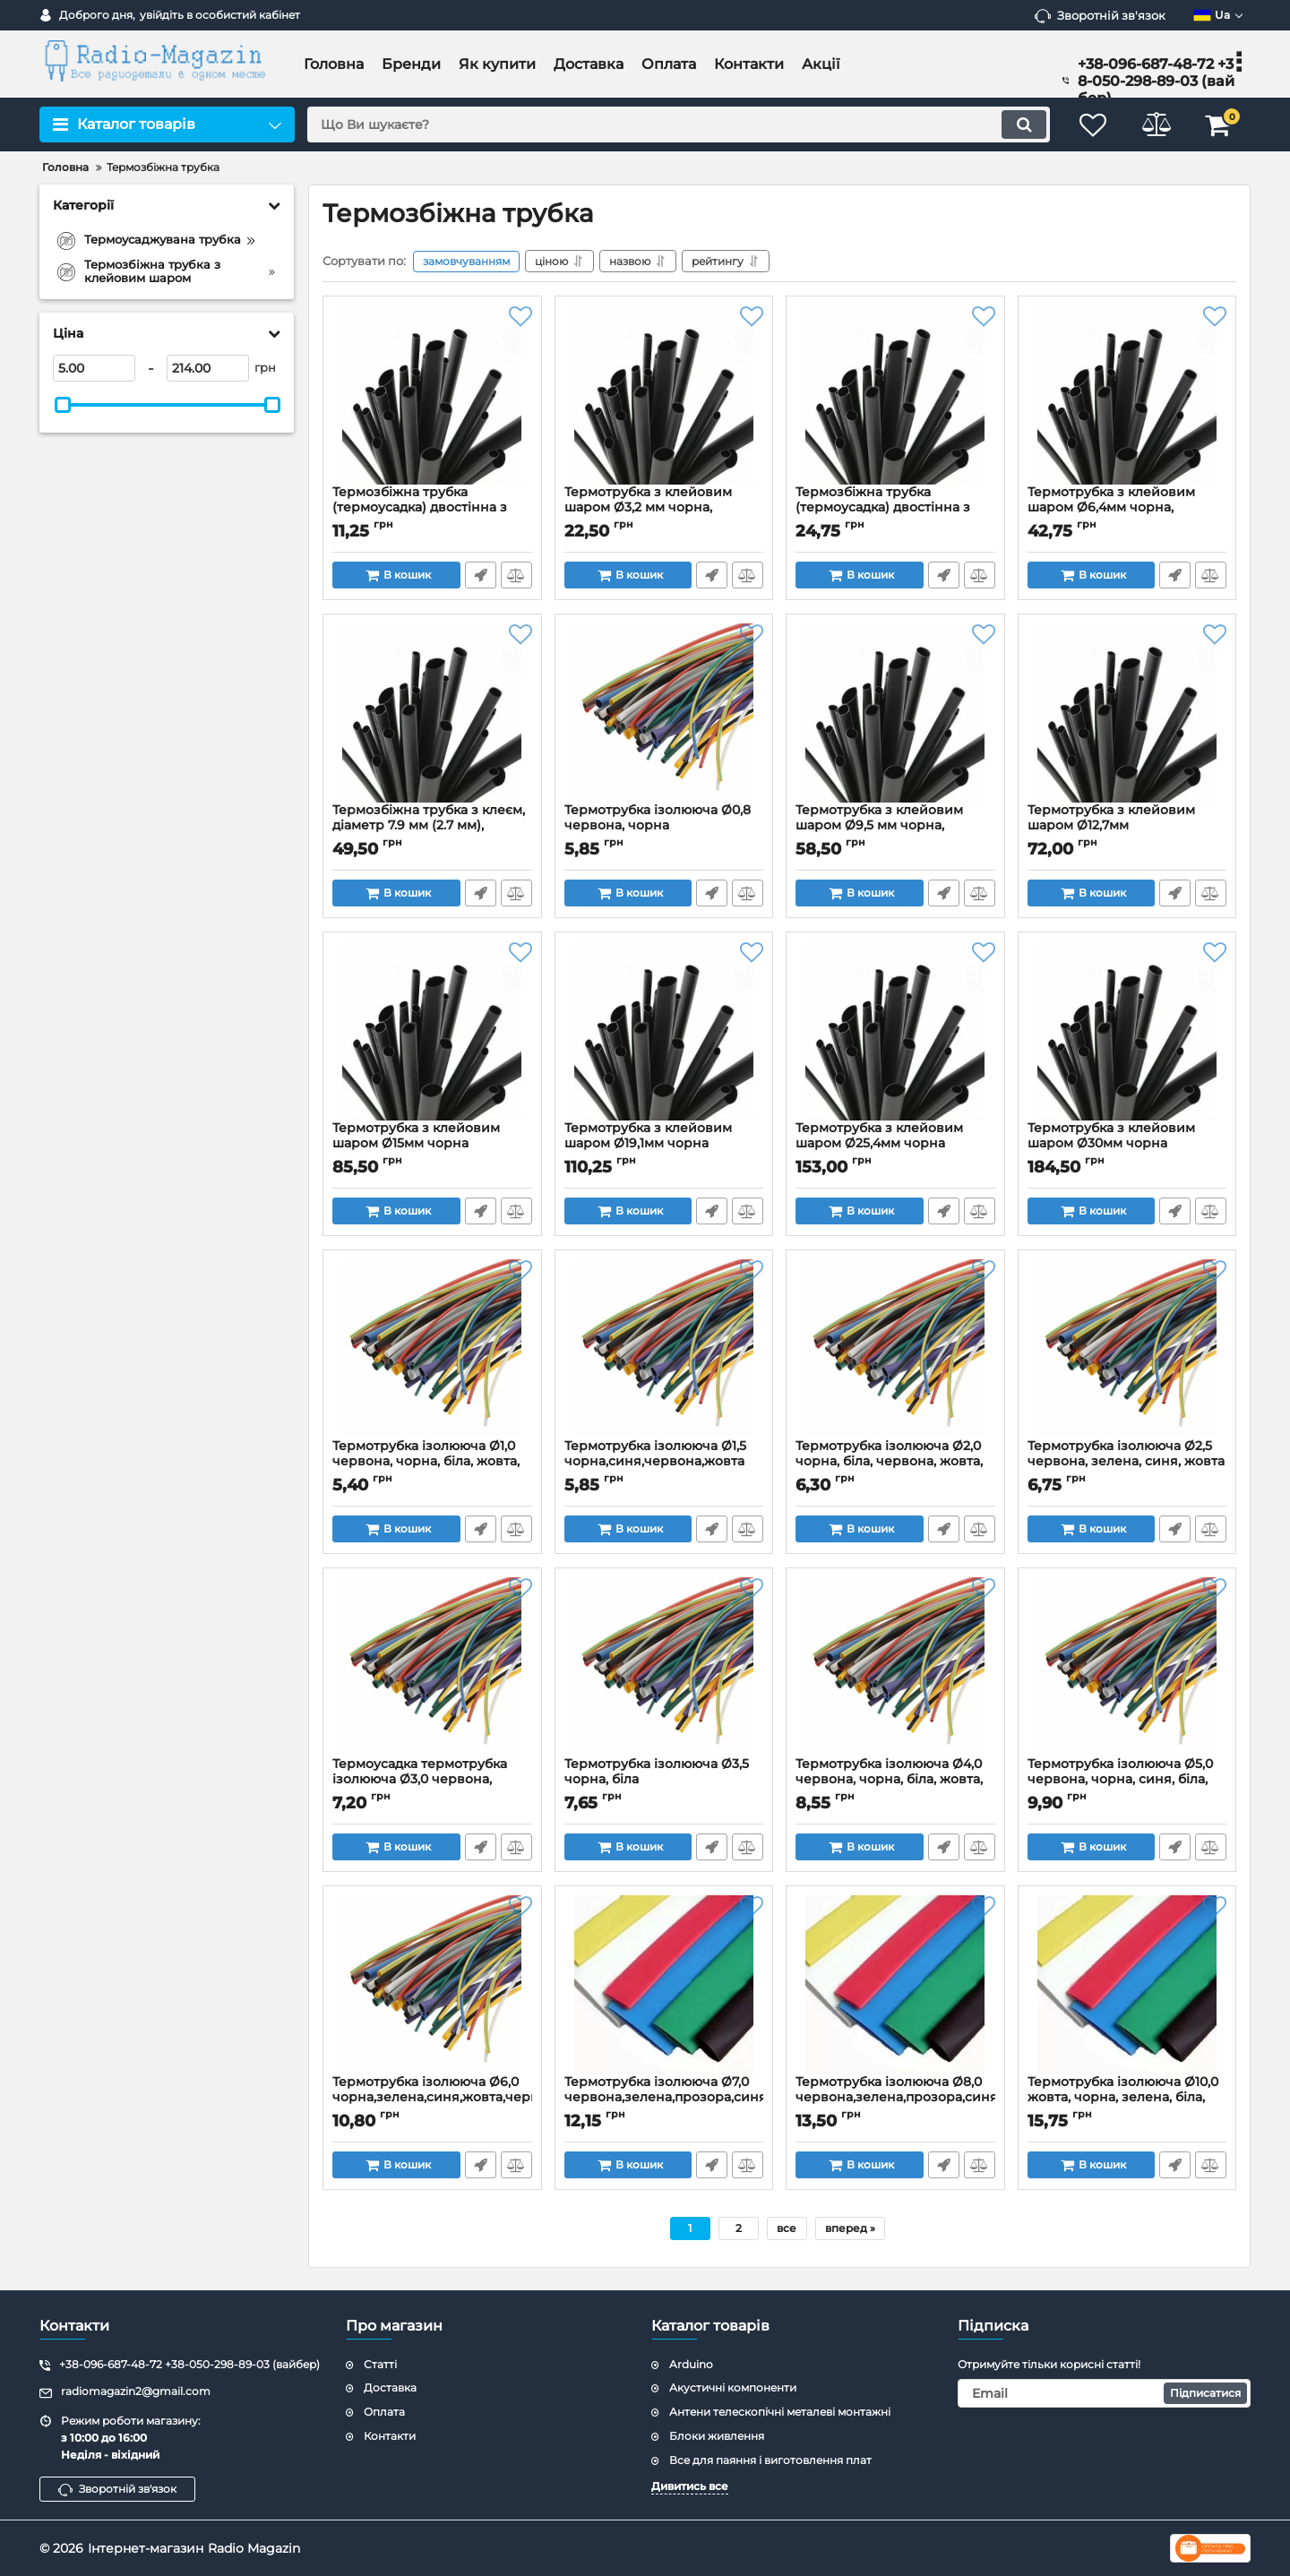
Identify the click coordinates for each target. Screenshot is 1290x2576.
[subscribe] (1104, 2393)
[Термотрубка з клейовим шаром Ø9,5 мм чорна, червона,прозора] (895, 713)
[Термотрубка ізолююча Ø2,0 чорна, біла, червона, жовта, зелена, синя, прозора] (895, 1348)
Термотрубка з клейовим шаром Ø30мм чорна (1127, 1144)
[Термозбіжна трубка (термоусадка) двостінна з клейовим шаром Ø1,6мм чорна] (432, 395)
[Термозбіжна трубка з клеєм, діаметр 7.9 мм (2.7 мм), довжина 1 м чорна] (432, 713)
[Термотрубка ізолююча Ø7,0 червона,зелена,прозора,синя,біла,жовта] (664, 1984)
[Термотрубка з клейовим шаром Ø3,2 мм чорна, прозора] (664, 395)
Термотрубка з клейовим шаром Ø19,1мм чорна (664, 1144)
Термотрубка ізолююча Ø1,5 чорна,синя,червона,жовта (664, 1461)
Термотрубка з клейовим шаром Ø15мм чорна (432, 1144)
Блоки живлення (716, 2436)
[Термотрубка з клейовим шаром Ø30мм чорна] (1127, 1031)
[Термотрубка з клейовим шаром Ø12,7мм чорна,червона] (1127, 713)
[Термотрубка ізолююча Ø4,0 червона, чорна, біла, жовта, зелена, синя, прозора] (895, 1666)
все (786, 2228)
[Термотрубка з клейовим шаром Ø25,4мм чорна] (895, 1031)
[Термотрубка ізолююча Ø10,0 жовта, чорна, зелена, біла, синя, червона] (1127, 1984)
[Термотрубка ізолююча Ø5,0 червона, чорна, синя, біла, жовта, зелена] (1127, 1666)
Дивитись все (689, 2486)
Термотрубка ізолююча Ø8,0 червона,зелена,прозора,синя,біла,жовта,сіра (895, 2097)
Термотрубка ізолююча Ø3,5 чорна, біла (664, 1779)
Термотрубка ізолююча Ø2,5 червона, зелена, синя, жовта (1127, 1461)
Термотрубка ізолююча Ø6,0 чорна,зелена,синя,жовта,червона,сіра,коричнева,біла (432, 2097)
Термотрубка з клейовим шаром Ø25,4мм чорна (895, 1144)
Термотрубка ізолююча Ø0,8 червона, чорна (664, 826)
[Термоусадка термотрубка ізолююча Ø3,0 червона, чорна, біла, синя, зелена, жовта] (432, 1666)
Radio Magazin (254, 2548)
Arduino (691, 2364)
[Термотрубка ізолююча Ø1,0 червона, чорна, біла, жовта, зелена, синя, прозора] (432, 1348)
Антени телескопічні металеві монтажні (779, 2411)
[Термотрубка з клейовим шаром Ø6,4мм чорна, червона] (1127, 395)
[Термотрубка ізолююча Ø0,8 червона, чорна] (664, 713)
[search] (678, 124)
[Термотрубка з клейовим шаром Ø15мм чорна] (432, 1031)
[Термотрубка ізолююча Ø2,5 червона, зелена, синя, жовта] (1127, 1348)
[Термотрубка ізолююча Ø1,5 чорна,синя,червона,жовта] (664, 1348)
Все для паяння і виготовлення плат (770, 2460)
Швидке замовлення (480, 575)
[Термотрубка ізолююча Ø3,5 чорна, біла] (664, 1666)
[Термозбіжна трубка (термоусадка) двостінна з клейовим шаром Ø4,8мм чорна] (895, 395)
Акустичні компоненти (732, 2387)
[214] (208, 368)
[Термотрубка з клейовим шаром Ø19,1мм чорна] (664, 1031)
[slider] (63, 405)
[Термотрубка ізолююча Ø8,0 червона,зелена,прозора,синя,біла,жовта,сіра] (895, 1984)
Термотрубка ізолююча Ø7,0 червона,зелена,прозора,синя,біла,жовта (664, 2097)
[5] (94, 368)
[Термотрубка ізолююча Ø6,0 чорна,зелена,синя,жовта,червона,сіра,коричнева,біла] (432, 1984)
